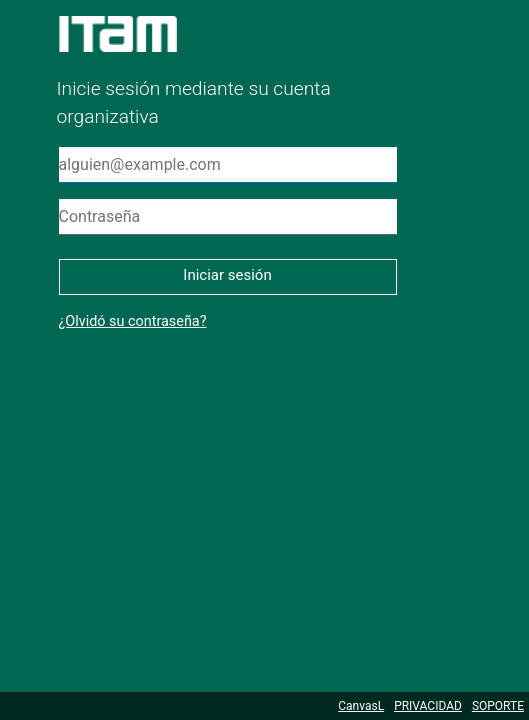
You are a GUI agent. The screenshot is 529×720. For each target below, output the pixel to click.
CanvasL (361, 706)
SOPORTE (498, 706)
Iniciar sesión (227, 275)
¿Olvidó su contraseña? (133, 321)
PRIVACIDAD (428, 706)
